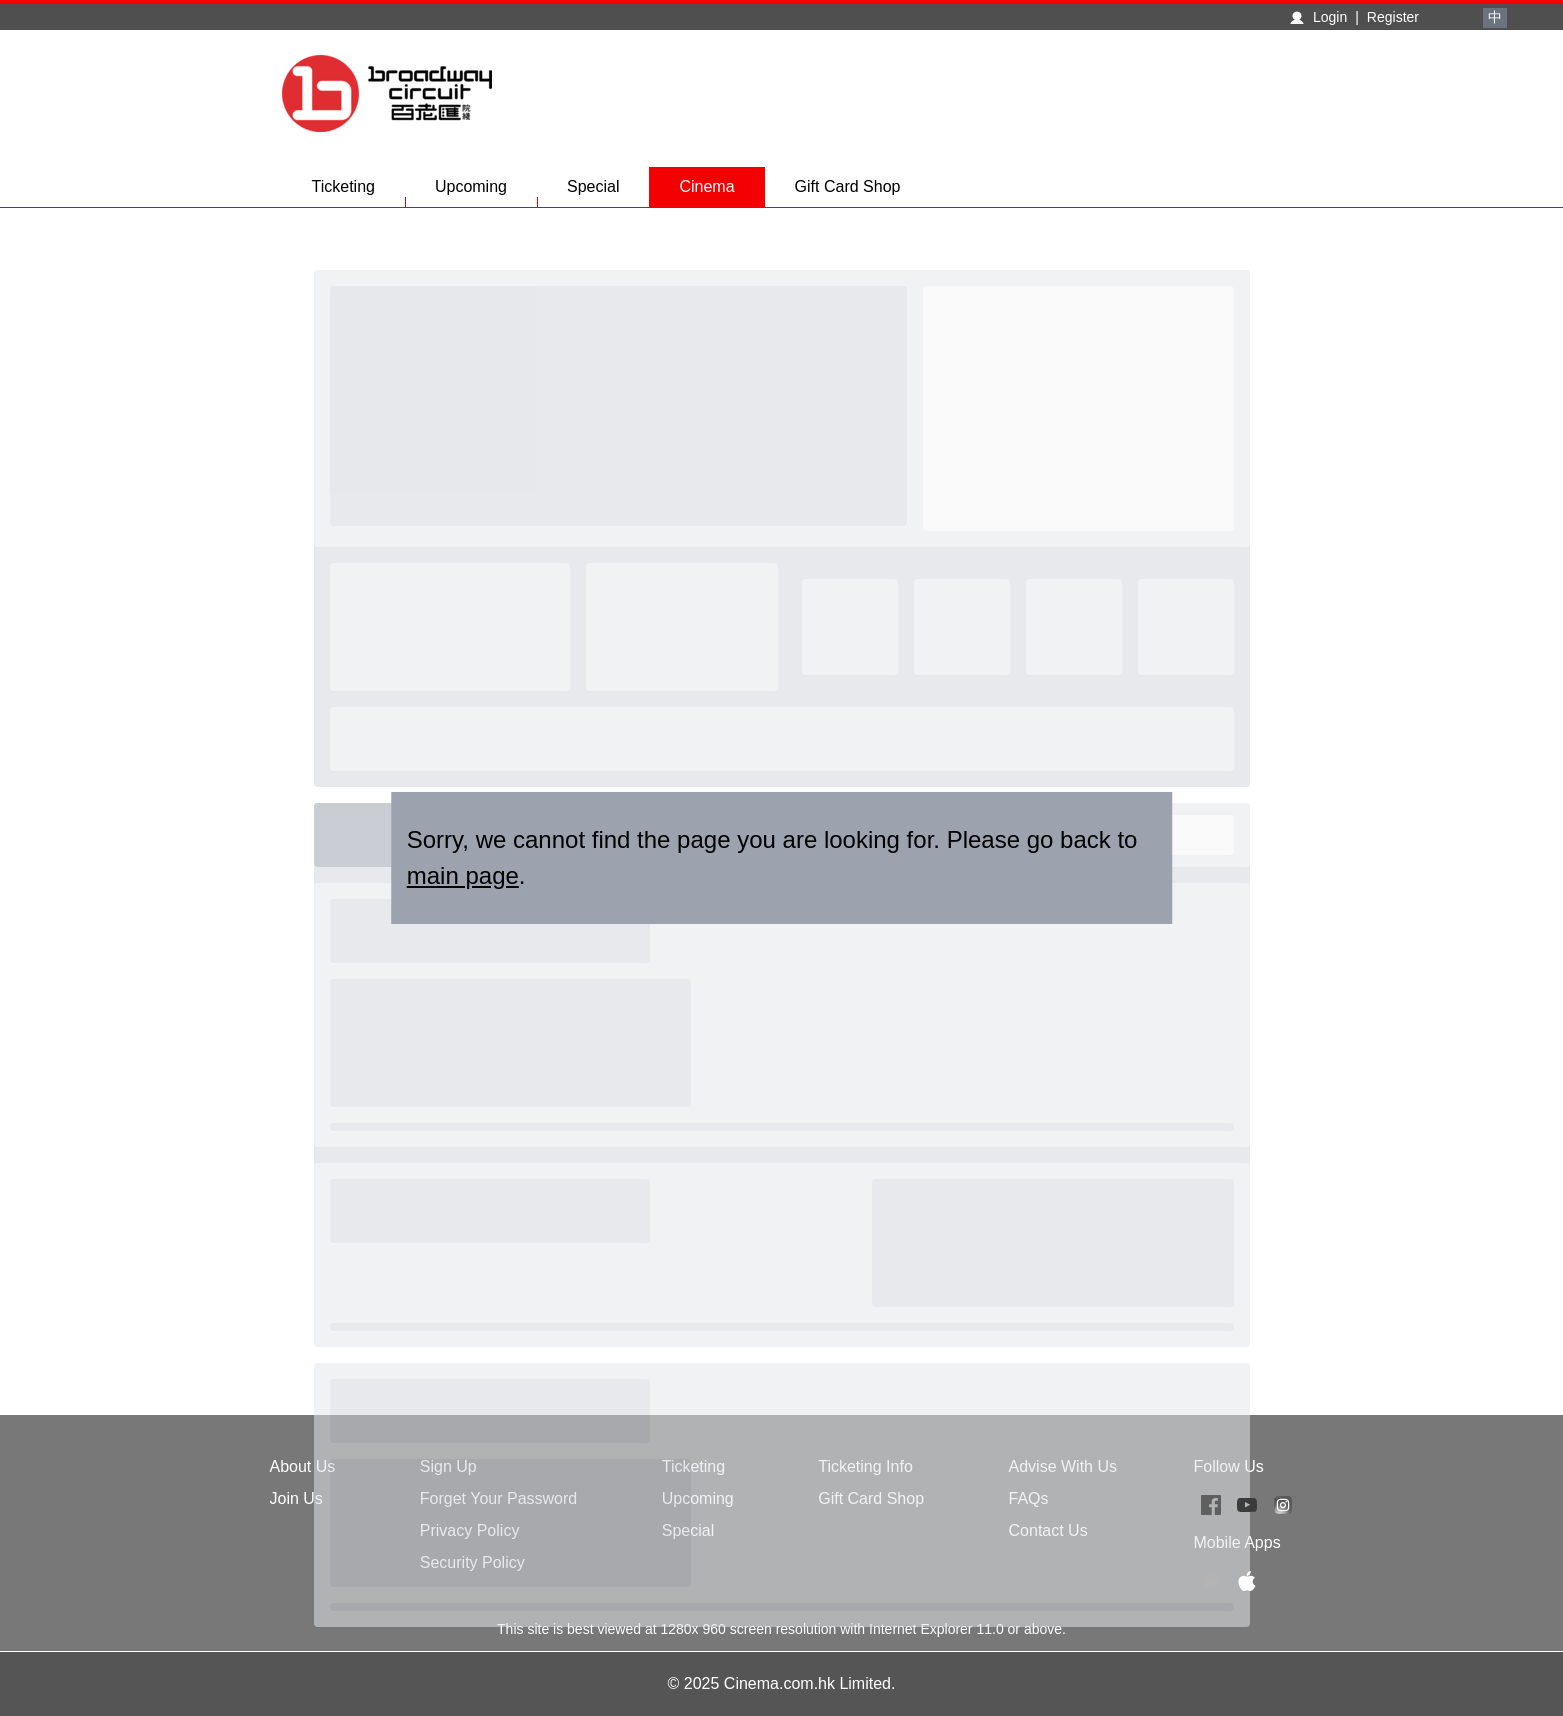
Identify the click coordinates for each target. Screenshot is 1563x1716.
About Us (303, 1466)
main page (463, 875)
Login (1330, 17)
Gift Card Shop (848, 186)
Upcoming (486, 192)
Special (608, 192)
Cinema (706, 186)
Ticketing (358, 192)
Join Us (296, 1498)
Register (1393, 17)
